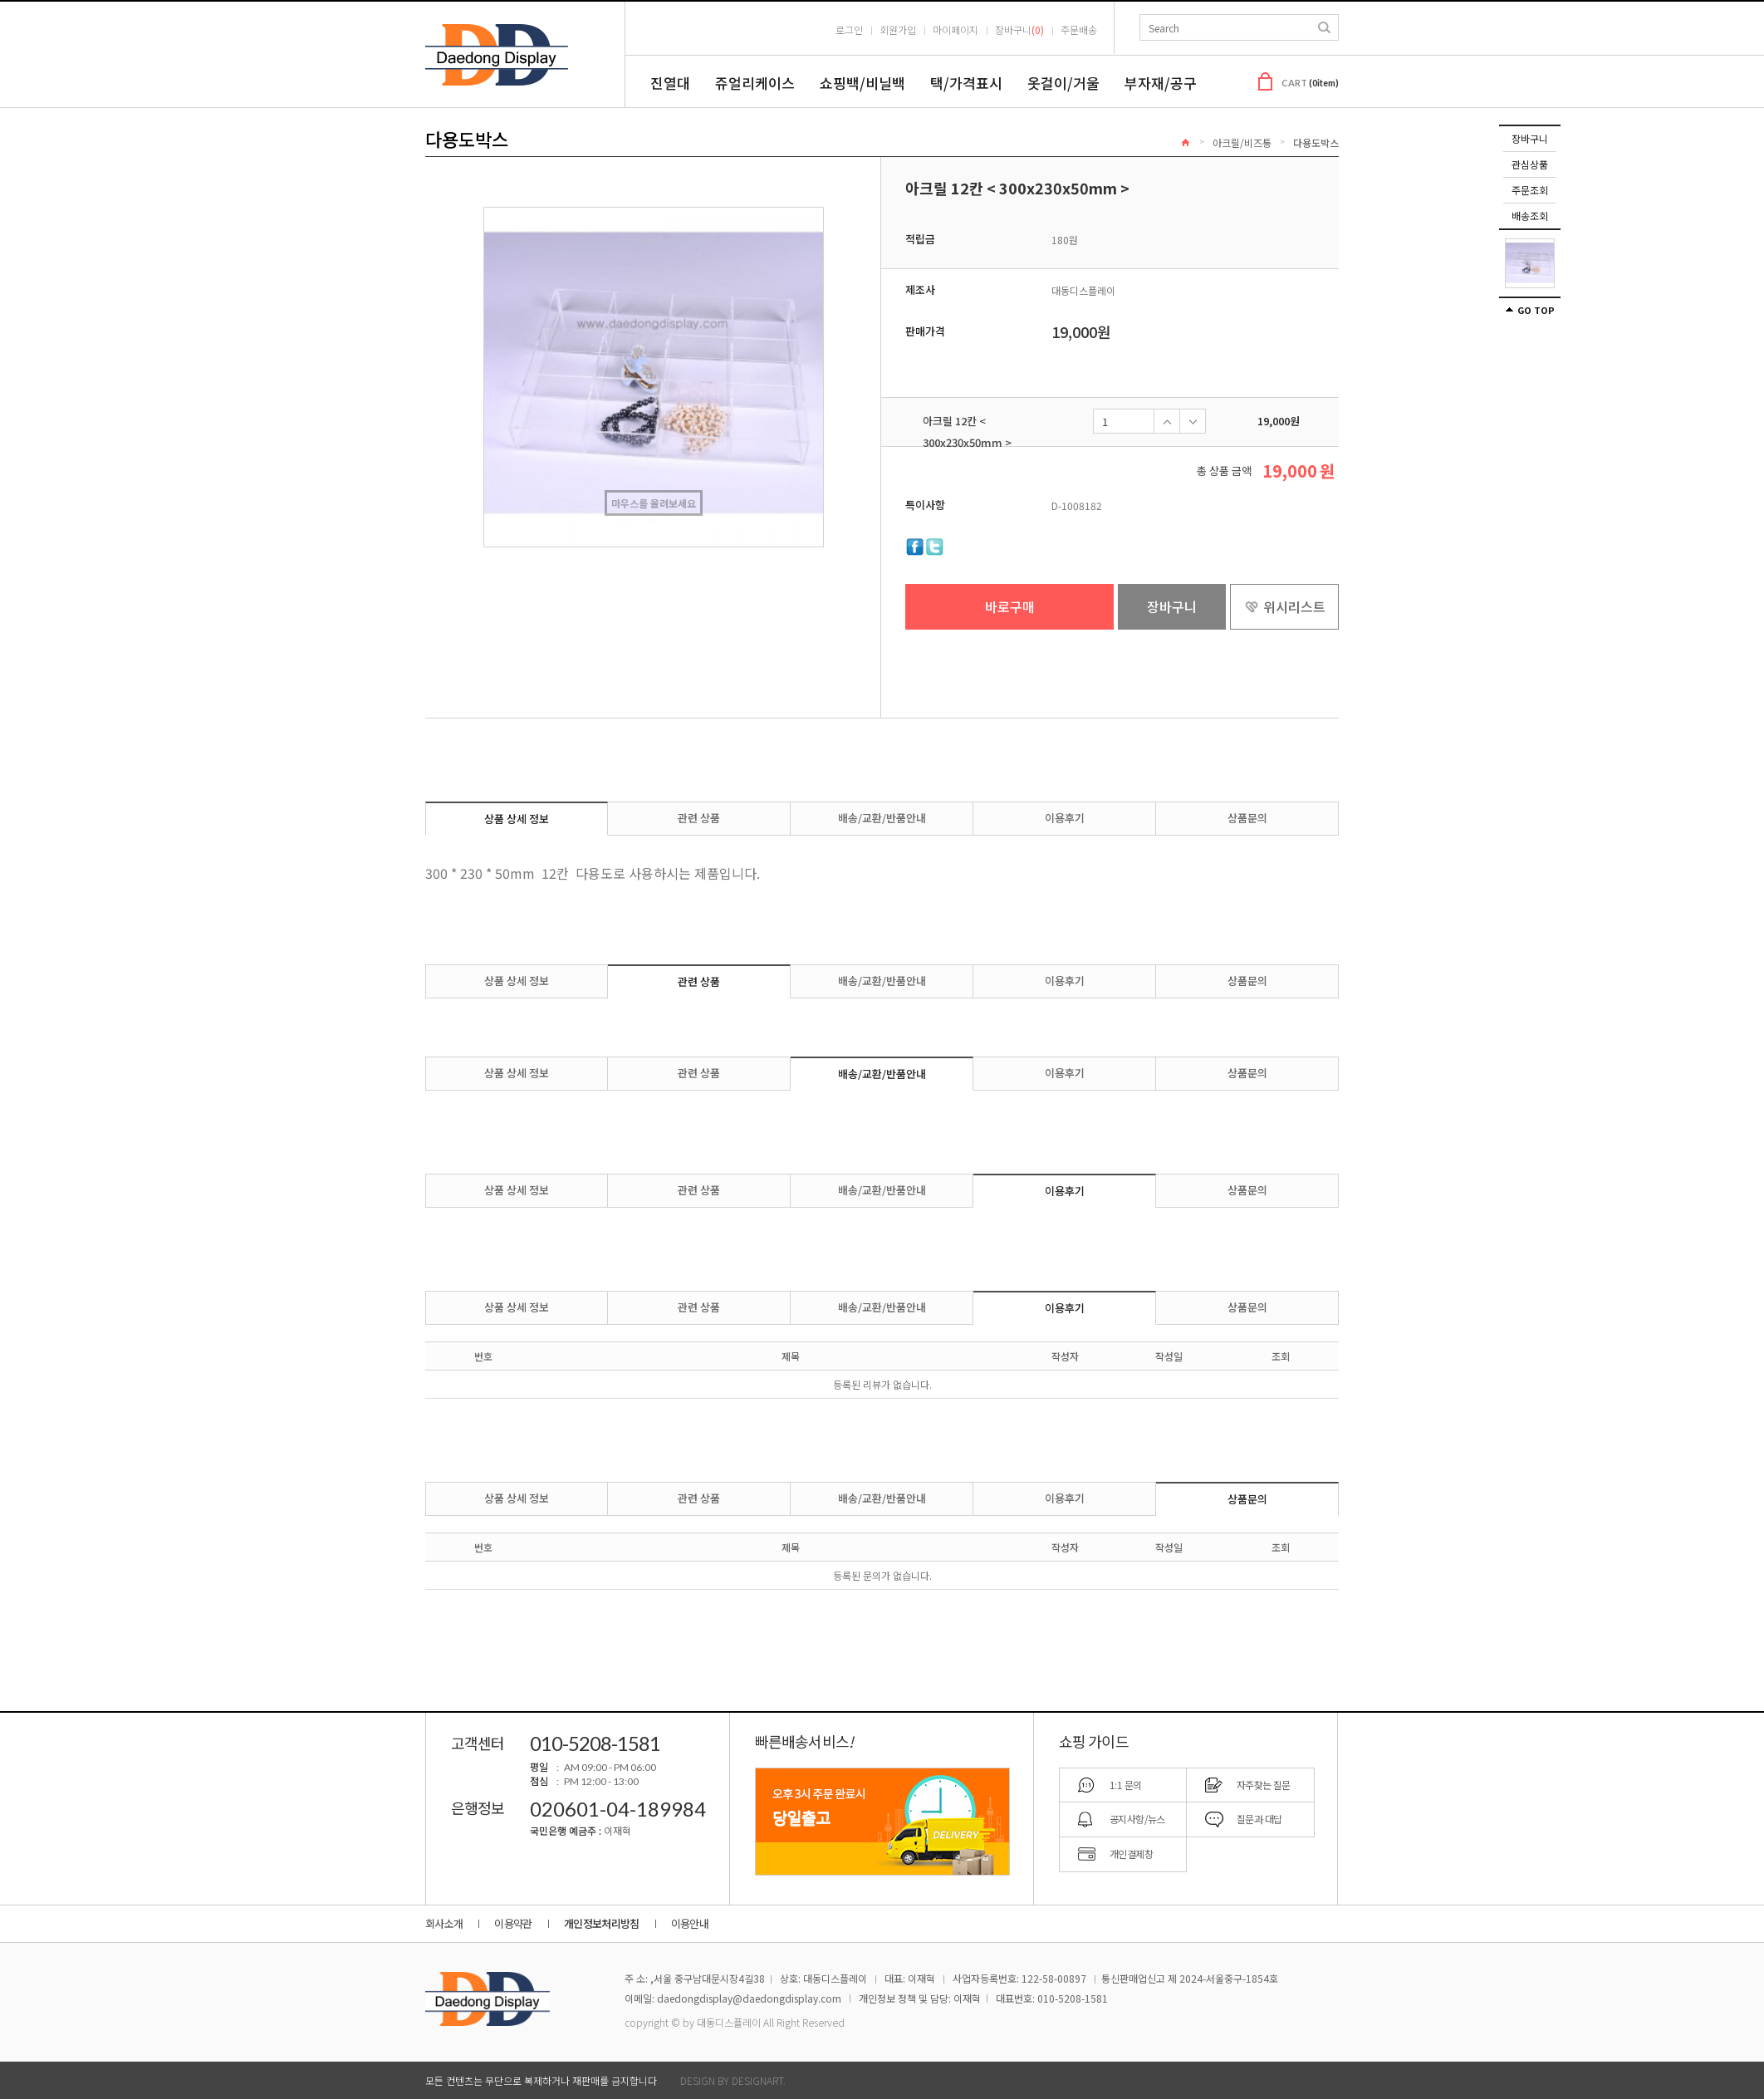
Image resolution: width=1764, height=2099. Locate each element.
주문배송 (1079, 29)
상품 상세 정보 (516, 818)
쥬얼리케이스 (755, 82)
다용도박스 (1316, 142)
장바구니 (1530, 138)
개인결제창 (1131, 1853)
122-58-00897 (1054, 1978)
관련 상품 (699, 818)
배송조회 (1530, 215)
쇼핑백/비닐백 (862, 82)
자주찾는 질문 (1264, 1785)
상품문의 (1247, 818)
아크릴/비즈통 (1242, 142)
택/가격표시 (966, 82)
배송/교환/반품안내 (882, 818)
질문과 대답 (1259, 1819)
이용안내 (689, 1923)
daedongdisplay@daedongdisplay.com (749, 1998)
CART (1310, 82)
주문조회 (1530, 190)
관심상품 (1530, 164)
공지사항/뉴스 (1137, 1819)
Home (1185, 142)
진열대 (670, 82)
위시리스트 (1294, 606)
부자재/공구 (1161, 82)
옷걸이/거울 (1063, 82)
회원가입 (898, 29)
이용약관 (513, 1923)
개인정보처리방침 (601, 1923)
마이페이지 (955, 29)
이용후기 (1065, 818)
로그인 (849, 29)
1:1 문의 (1125, 1785)
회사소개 (444, 1923)
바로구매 (1010, 606)
